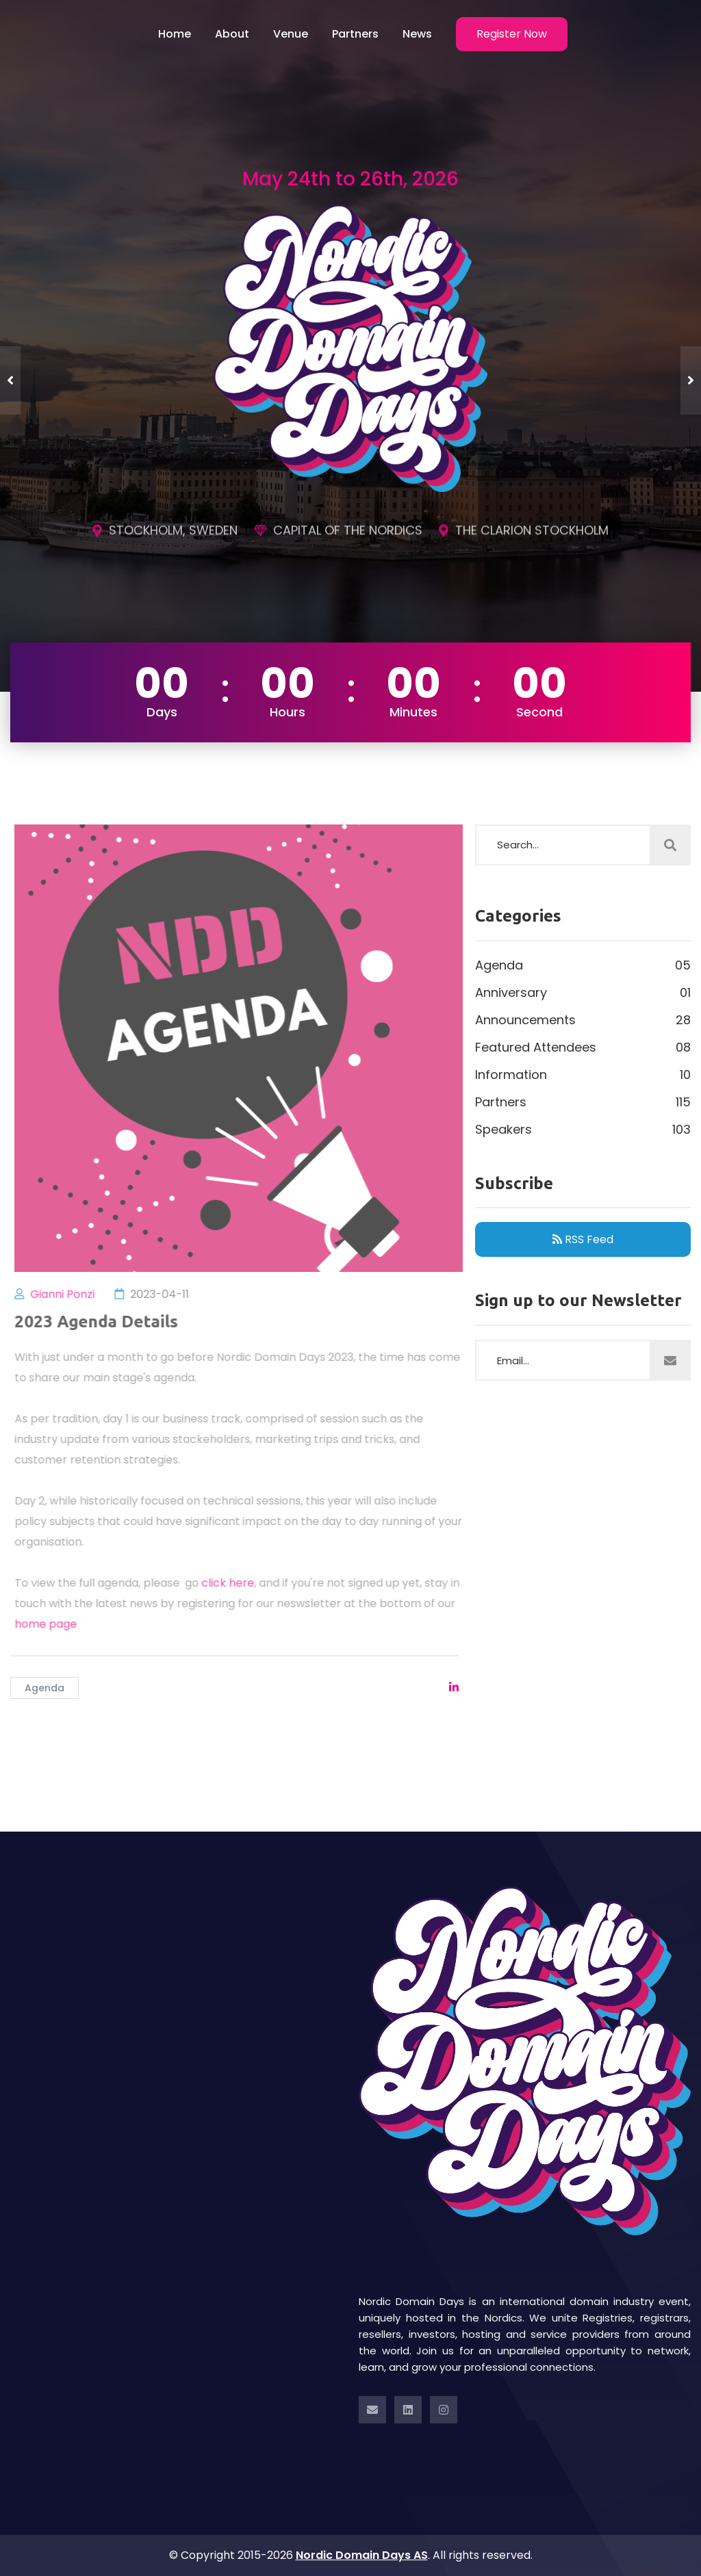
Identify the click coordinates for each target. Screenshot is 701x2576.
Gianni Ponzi (70, 1294)
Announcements (583, 1020)
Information (583, 1075)
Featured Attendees (583, 1047)
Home (174, 34)
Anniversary (583, 993)
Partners (355, 34)
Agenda (44, 1688)
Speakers (583, 1129)
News (417, 34)
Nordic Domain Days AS (362, 2555)
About (232, 34)
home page (54, 1624)
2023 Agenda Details (104, 1321)
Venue (290, 34)
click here (235, 1583)
